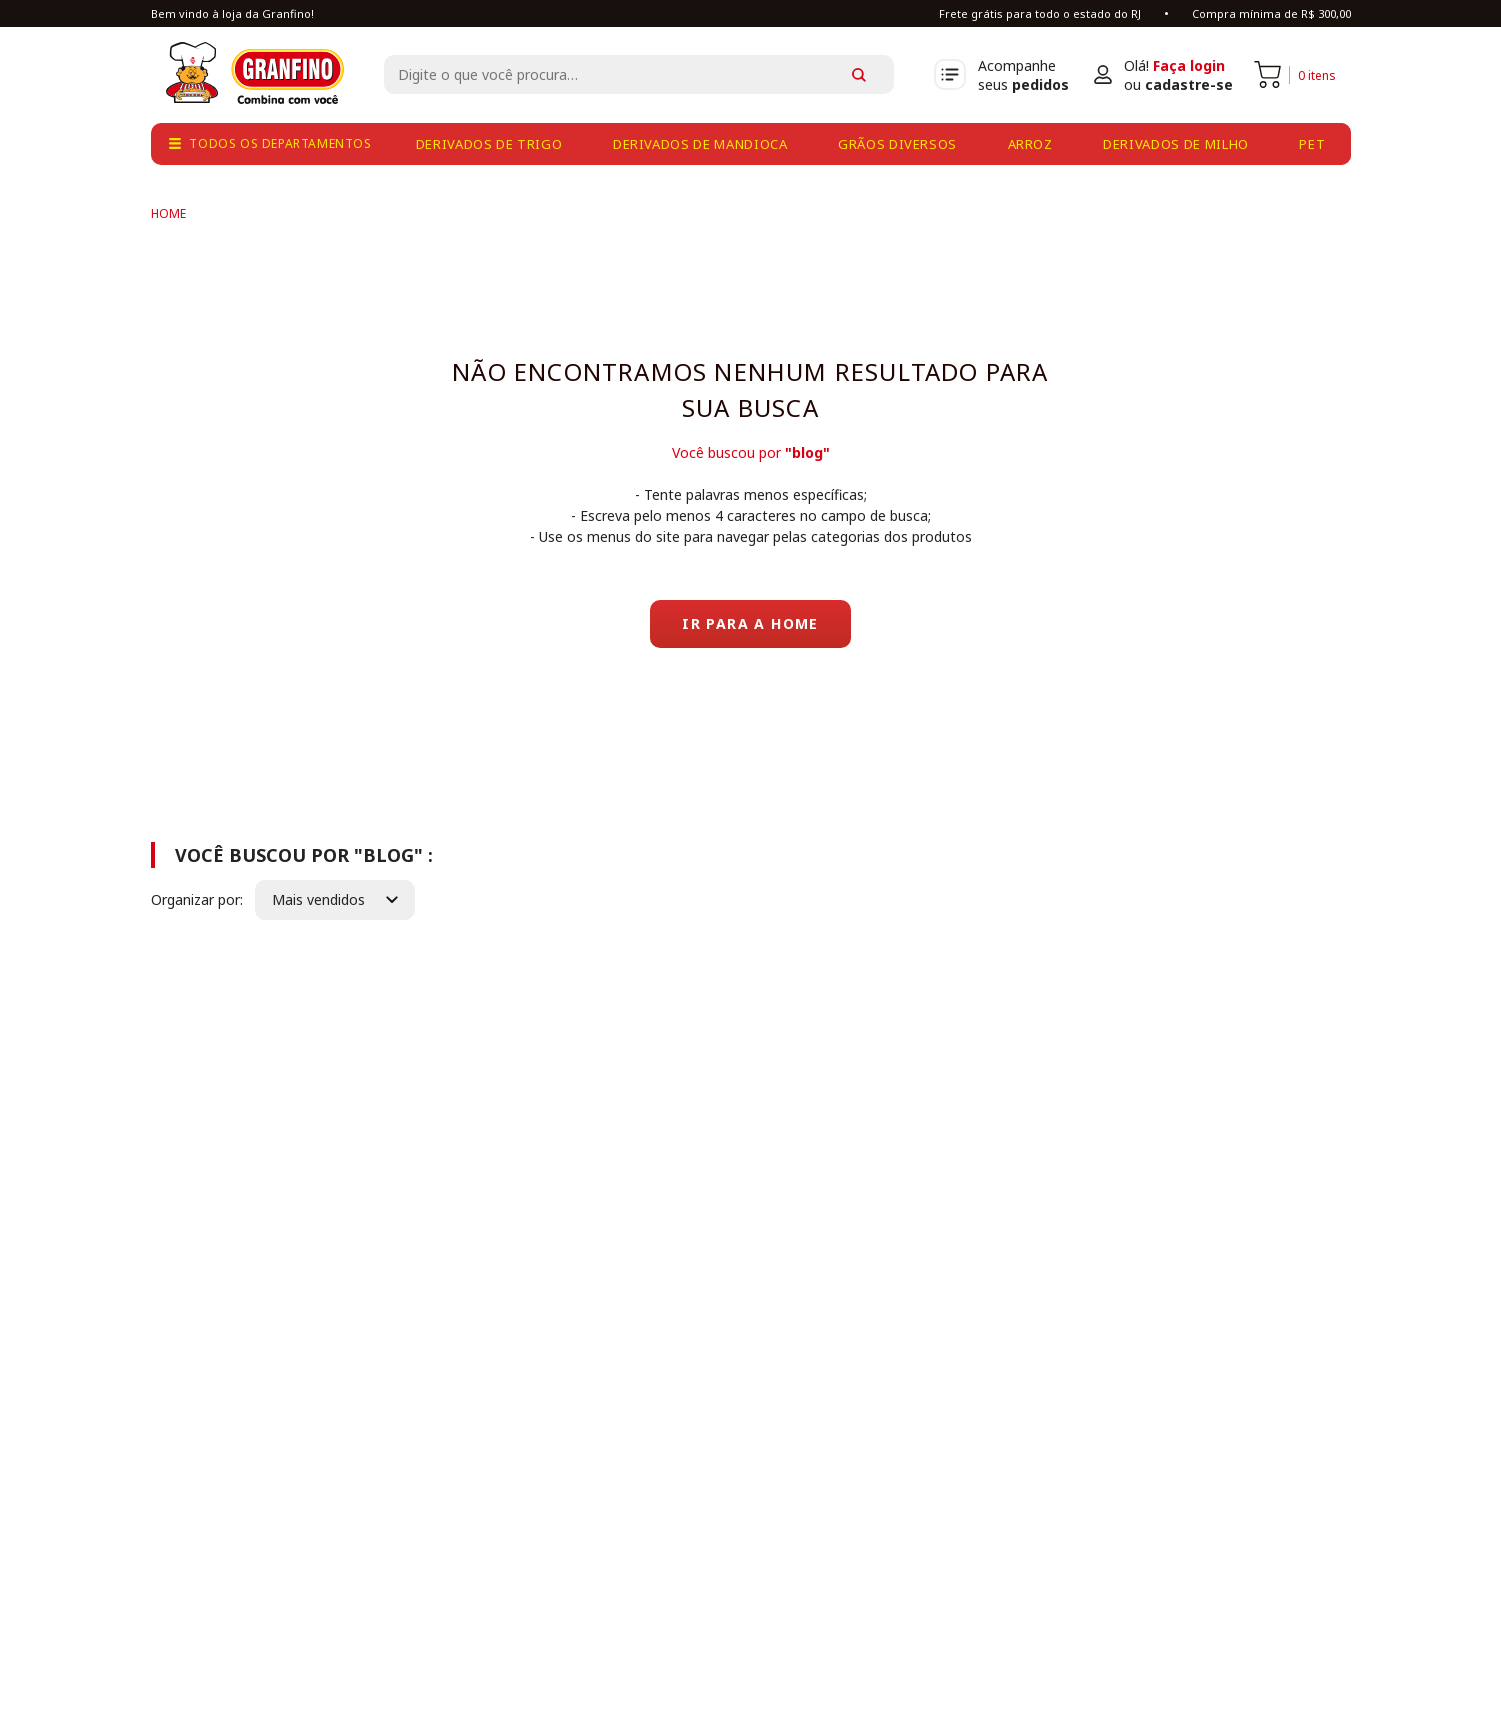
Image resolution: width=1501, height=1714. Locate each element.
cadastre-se (1189, 84)
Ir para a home (750, 623)
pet (1312, 144)
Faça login (1189, 65)
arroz (1030, 144)
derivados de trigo (489, 144)
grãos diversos (897, 144)
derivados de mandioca (700, 144)
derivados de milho (1176, 144)
